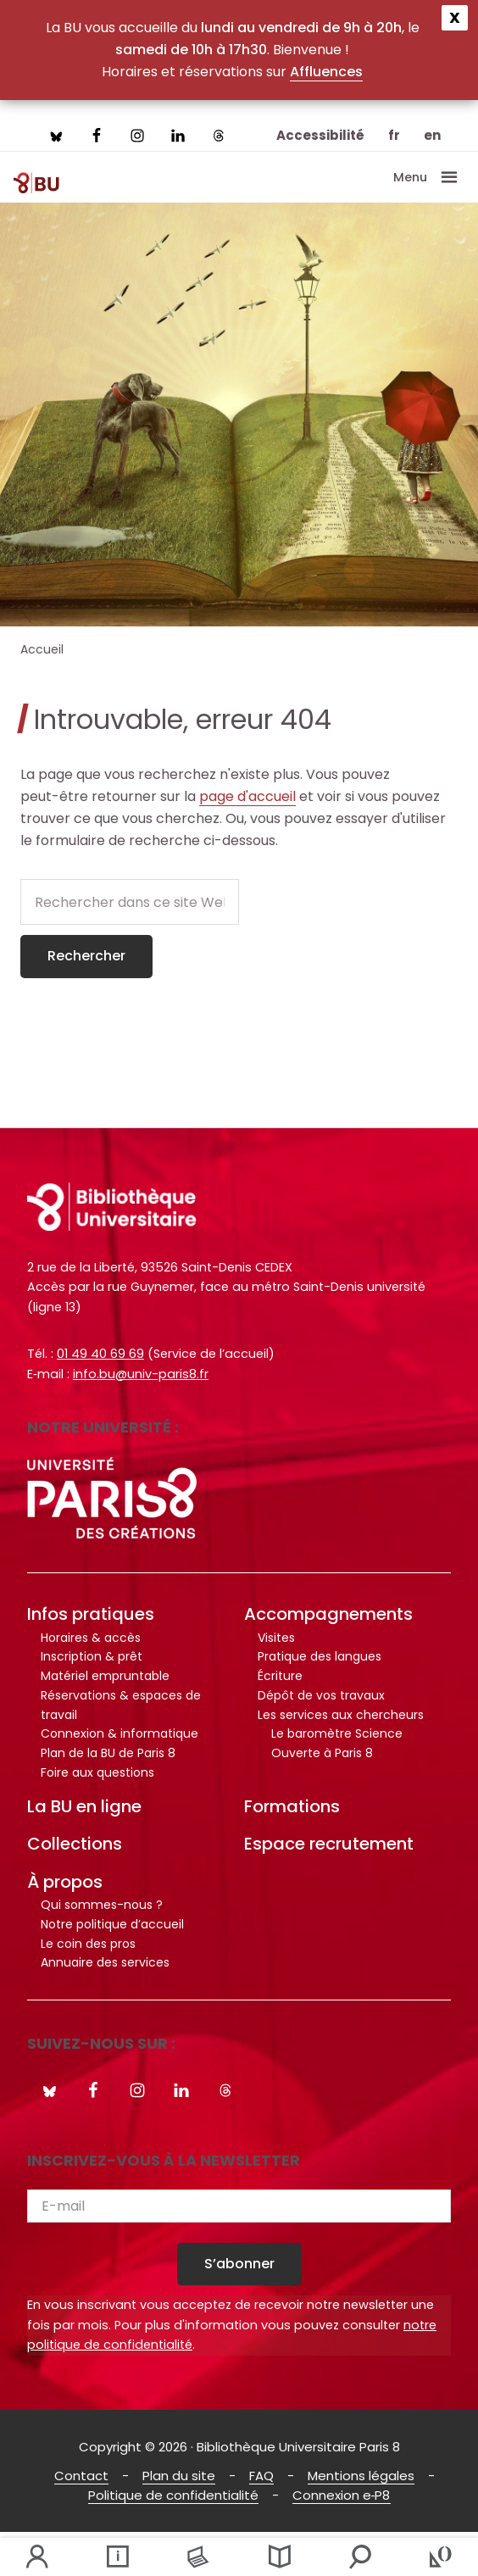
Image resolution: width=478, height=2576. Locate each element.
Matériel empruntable (105, 1675)
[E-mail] (239, 2206)
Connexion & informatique (119, 1733)
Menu (410, 177)
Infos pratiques (90, 1614)
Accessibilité (320, 135)
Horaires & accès (91, 1637)
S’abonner (239, 2263)
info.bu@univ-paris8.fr (140, 1374)
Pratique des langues (319, 1656)
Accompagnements (328, 1614)
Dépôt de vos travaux (321, 1695)
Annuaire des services (105, 1962)
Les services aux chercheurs (341, 1714)
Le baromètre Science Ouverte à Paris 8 (337, 1743)
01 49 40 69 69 (100, 1353)
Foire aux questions (97, 1772)
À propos (65, 1882)
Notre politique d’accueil (112, 1924)
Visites (276, 1637)
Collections (74, 1843)
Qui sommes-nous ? (102, 1904)
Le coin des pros (88, 1943)
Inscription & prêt (91, 1656)
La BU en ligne (84, 1806)
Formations (292, 1806)
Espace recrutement (329, 1843)
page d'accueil (247, 796)
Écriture (280, 1675)
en (432, 135)
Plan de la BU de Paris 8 (108, 1752)
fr (394, 135)
